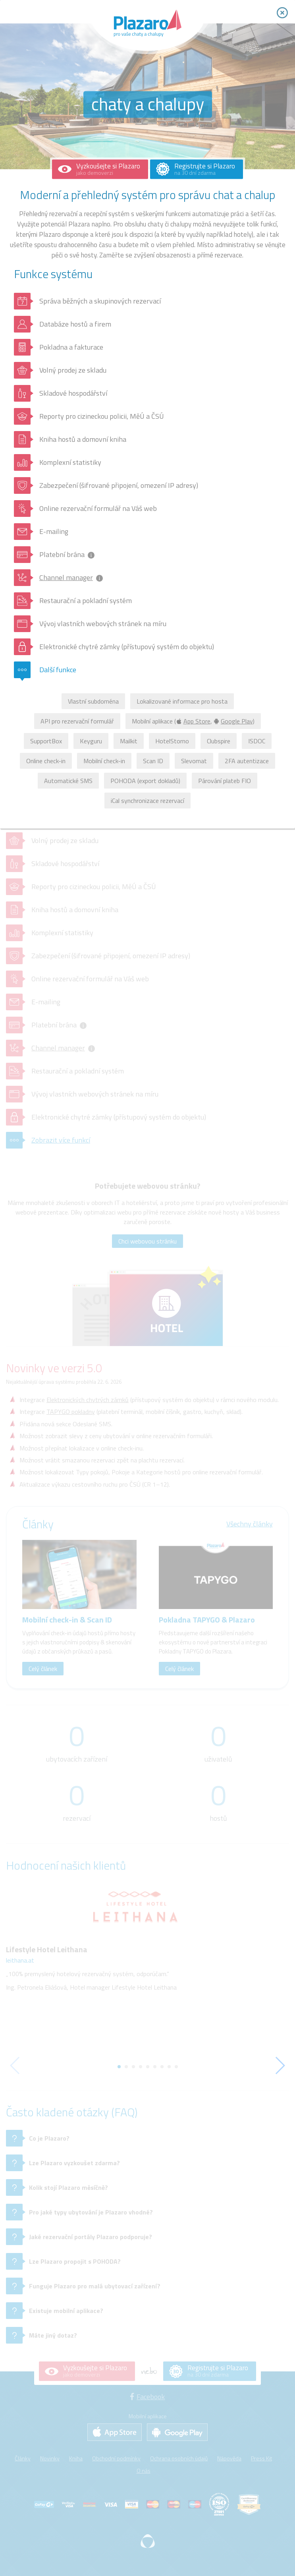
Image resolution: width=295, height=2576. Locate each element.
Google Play (233, 721)
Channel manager (66, 577)
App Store (193, 721)
